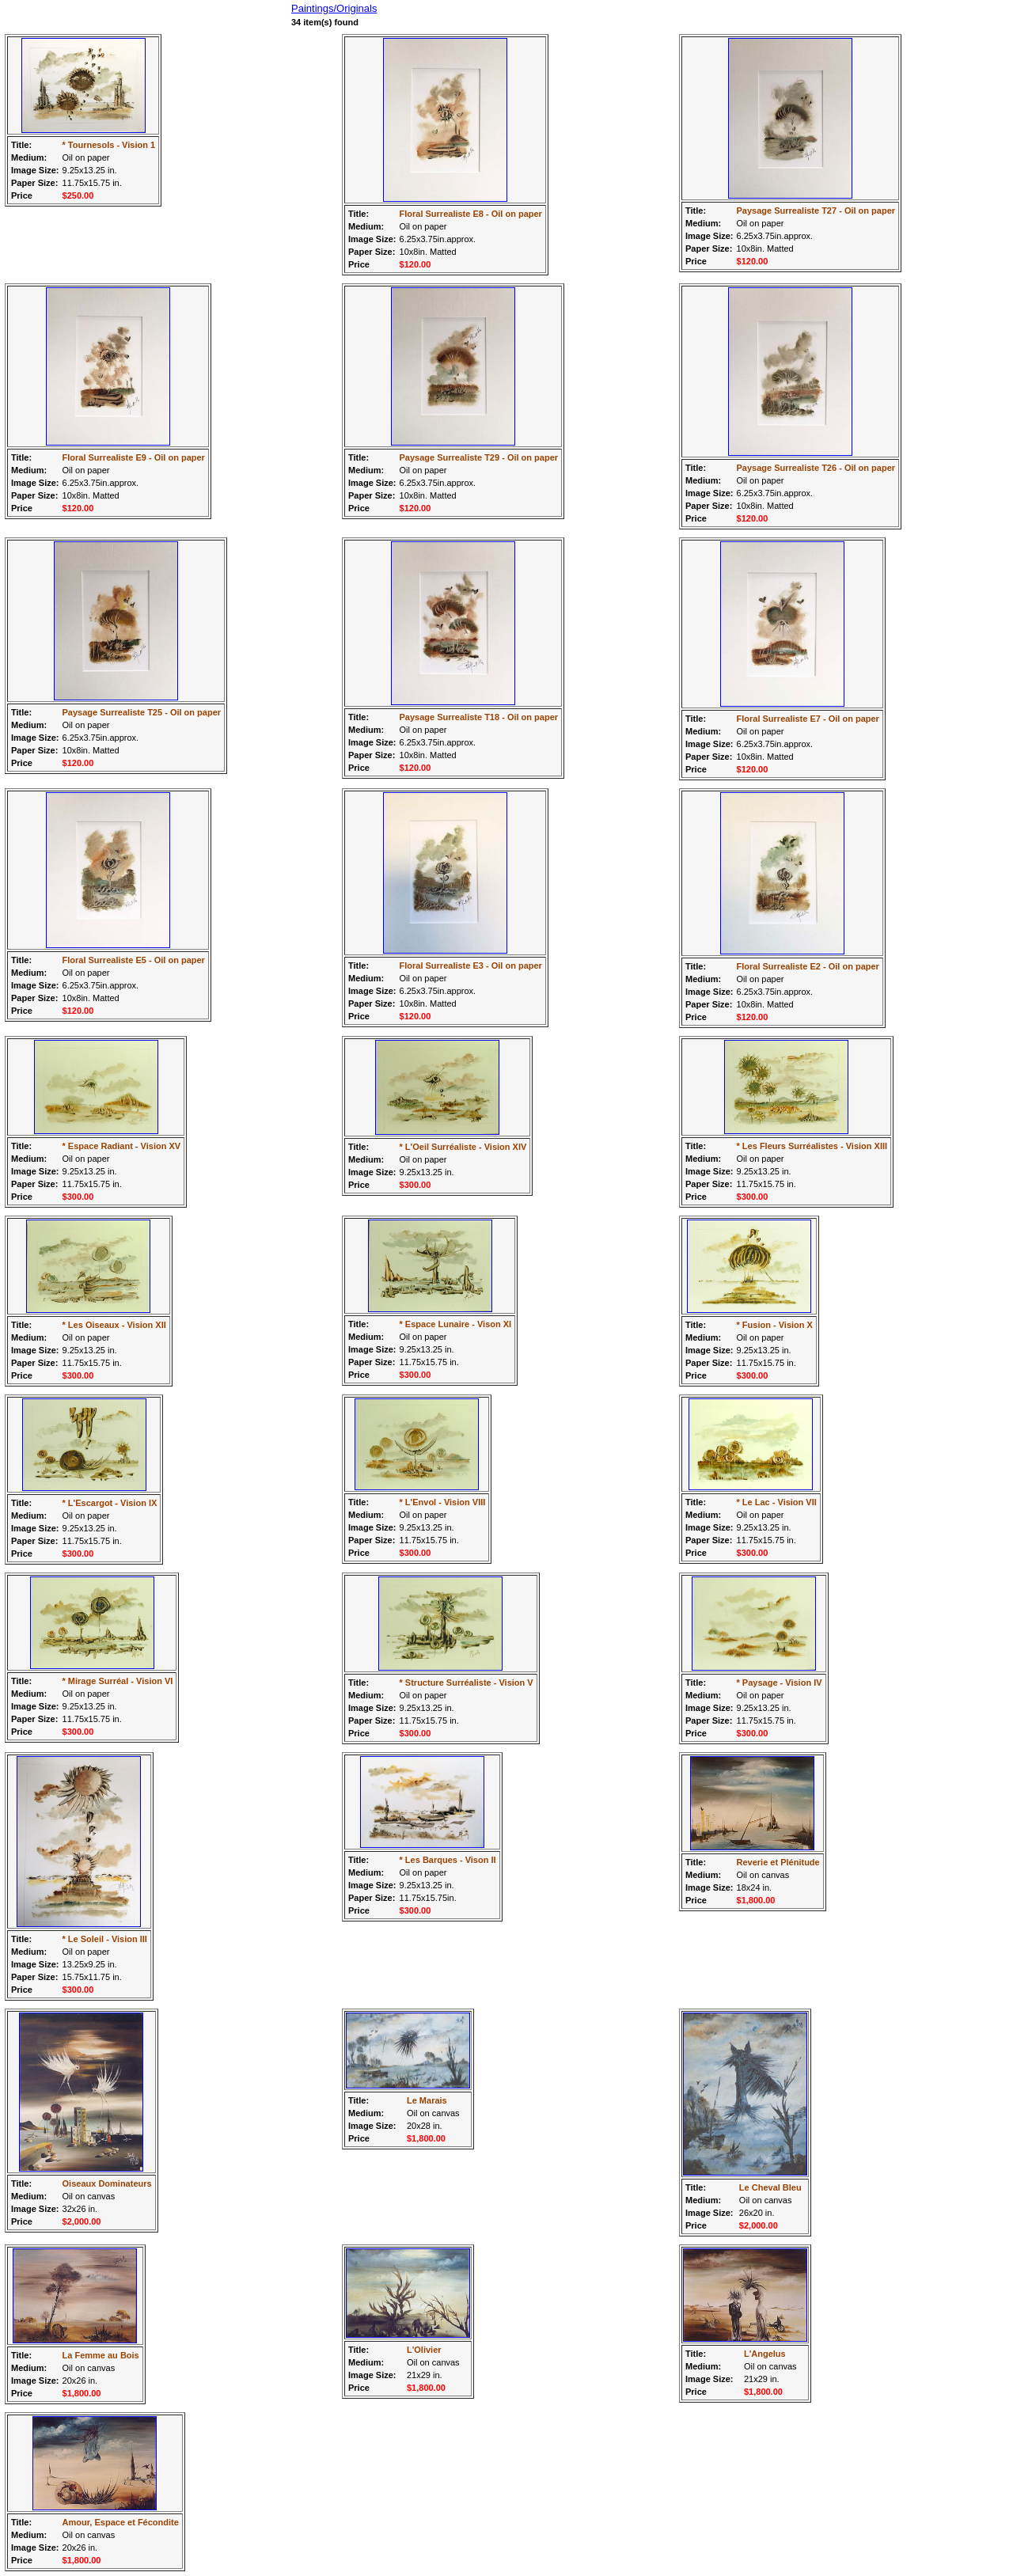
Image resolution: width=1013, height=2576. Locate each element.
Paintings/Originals (334, 8)
